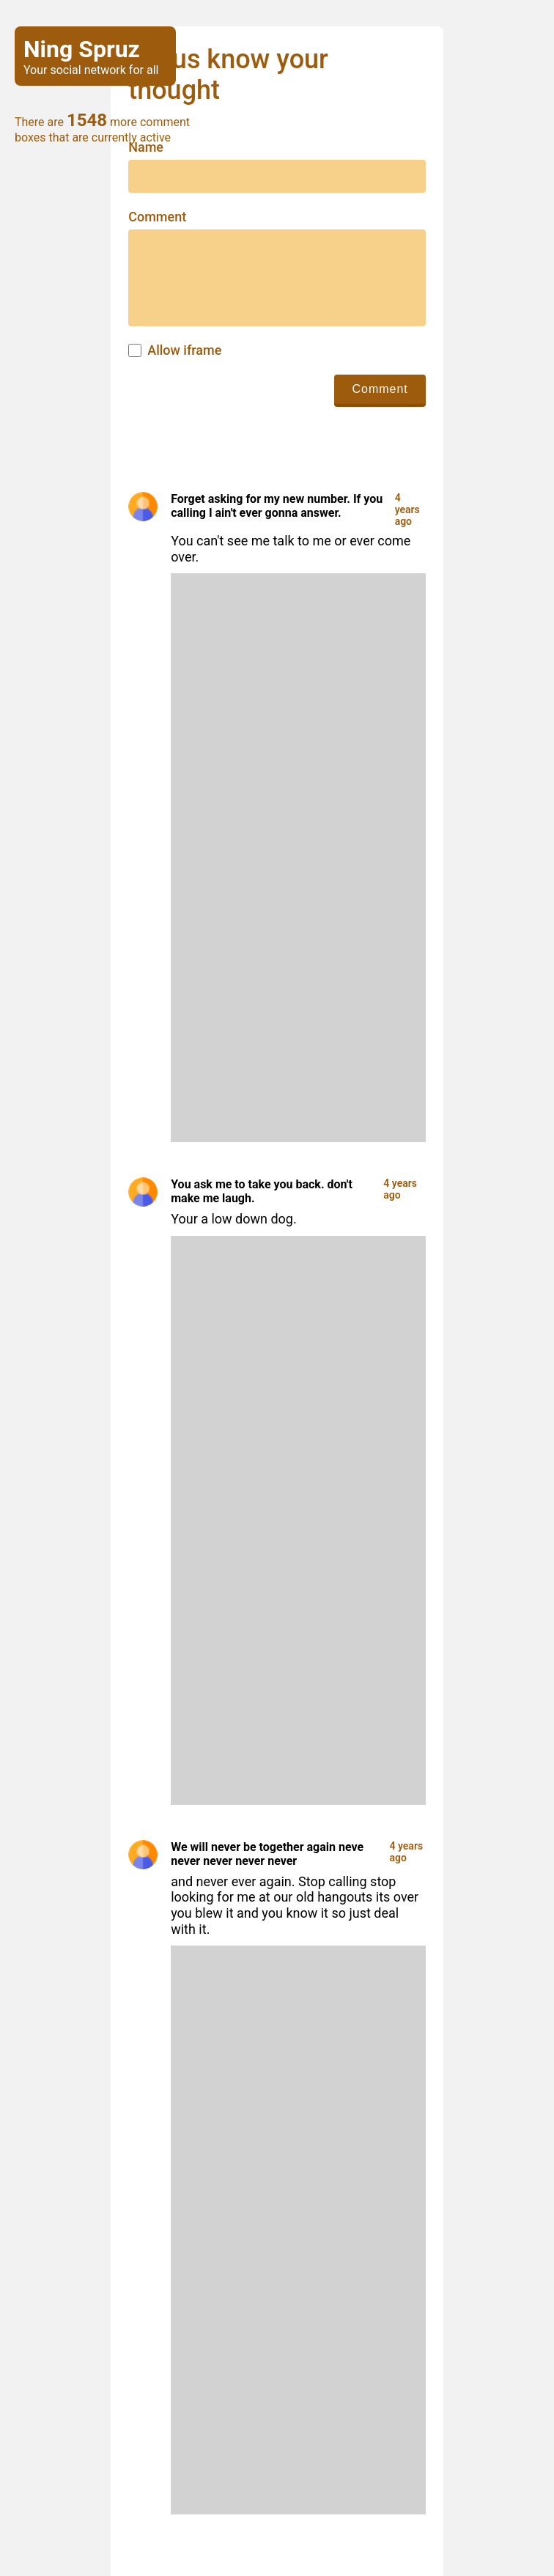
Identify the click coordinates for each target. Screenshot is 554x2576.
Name (145, 147)
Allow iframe (184, 350)
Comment (157, 217)
